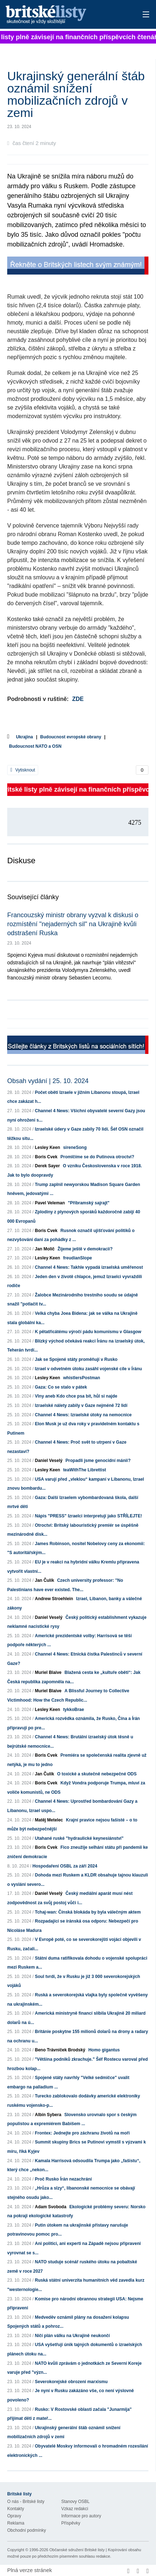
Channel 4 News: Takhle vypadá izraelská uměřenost (89, 1267)
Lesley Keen (47, 1147)
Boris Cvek (46, 1156)
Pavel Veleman (50, 1202)
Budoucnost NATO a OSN (35, 746)
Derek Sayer (47, 1165)
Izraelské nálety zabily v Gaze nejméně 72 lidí (81, 1405)
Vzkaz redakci (74, 2508)
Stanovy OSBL (75, 2501)
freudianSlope (77, 1257)
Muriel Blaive (48, 1672)
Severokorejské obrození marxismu (71, 2381)
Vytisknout (22, 770)
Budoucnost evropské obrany (70, 736)
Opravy (14, 2515)
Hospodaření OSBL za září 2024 (64, 1866)
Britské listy (63, 15)
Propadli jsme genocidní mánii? (98, 1460)
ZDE (78, 699)
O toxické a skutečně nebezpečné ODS (97, 1773)
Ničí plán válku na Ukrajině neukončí (72, 2335)
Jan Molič (45, 1248)
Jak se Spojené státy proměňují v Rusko (76, 1359)
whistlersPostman (81, 1377)
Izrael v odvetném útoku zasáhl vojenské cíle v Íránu (88, 1368)
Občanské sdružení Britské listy (76, 2550)
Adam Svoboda (50, 2206)
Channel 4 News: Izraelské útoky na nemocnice (83, 1414)
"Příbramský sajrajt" (88, 1202)
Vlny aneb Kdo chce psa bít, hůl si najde (76, 1396)
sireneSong (74, 1147)
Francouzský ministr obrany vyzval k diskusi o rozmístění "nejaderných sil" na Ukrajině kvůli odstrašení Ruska (72, 924)
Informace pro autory (81, 2515)
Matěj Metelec (49, 1820)
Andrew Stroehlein (54, 1598)
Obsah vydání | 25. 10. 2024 (48, 1081)
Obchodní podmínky (26, 2530)
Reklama (15, 2523)
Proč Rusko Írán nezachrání (63, 2179)
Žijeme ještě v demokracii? (85, 1248)
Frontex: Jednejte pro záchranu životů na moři (82, 2133)
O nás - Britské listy (25, 2501)
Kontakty (15, 2508)
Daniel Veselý (49, 1460)
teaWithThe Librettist (84, 1469)
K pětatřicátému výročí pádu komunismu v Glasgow (88, 1331)
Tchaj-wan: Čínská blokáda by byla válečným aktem (88, 1912)
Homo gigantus (104, 2049)
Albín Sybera (48, 2114)
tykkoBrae (73, 1709)
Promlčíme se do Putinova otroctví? (97, 1156)
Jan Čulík (44, 1580)
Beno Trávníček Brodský (60, 2049)
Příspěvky (70, 2523)
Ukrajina (24, 736)
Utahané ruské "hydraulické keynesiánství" (79, 1838)
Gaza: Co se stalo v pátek (61, 1387)
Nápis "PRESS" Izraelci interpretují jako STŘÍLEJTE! (88, 1515)
